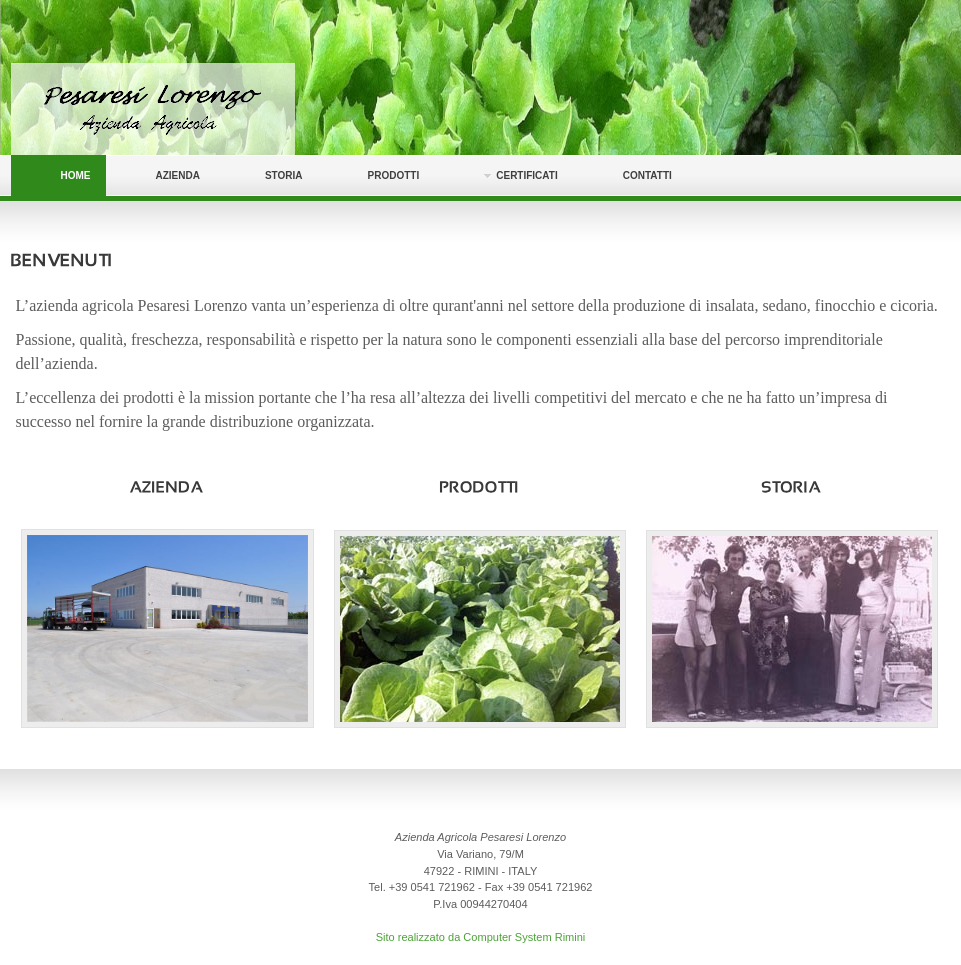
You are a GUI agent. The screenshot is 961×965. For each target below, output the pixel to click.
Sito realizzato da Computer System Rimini (481, 937)
